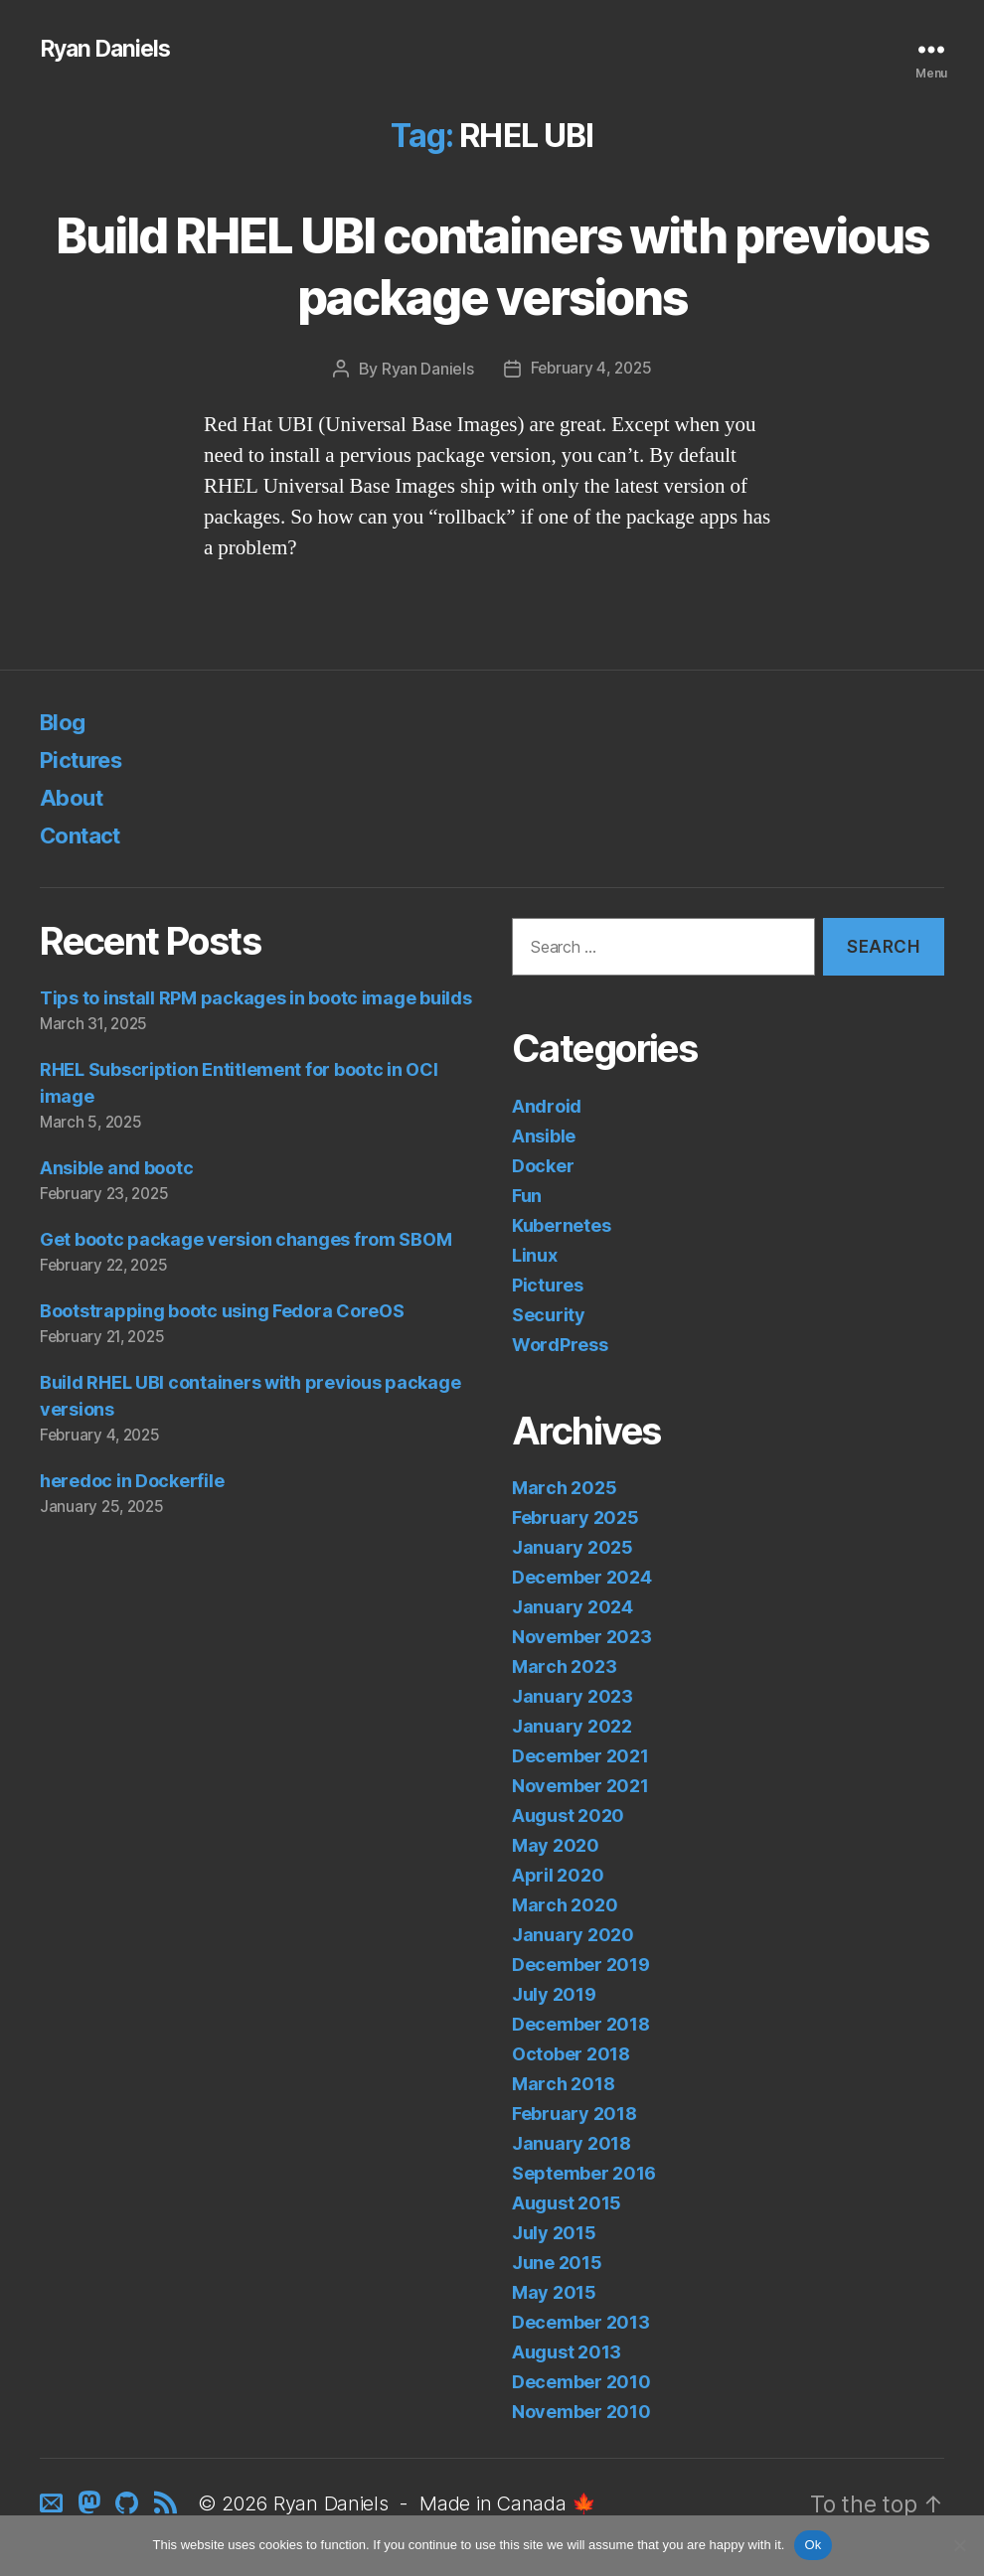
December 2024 (582, 1578)
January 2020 (573, 1935)
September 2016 (584, 2174)
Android (546, 1106)
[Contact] (56, 2506)
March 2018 (563, 2084)
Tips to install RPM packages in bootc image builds (256, 998)
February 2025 (575, 1518)
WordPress (560, 1344)
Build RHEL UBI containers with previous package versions (492, 266)
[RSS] (170, 2506)
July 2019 (554, 1995)
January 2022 (572, 1727)
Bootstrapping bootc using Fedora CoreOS (222, 1311)
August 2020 (568, 1816)
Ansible (543, 1136)
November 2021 (580, 1786)
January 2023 (572, 1697)
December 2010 (581, 2382)
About (74, 797)
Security (548, 1314)
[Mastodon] (93, 2506)
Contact (84, 835)
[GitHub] (131, 2506)
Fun (527, 1195)
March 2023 (564, 1667)
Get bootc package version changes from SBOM (245, 1240)
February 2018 (574, 2114)
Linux (535, 1255)
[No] (959, 2545)
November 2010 (581, 2412)
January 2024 (572, 1607)
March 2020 (564, 1905)
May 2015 (554, 2293)
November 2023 (582, 1637)
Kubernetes (561, 1225)
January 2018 (571, 2144)
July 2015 (554, 2233)
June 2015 (557, 2263)
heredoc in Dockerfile (132, 1480)
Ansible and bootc (116, 1168)
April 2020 (557, 1876)
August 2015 (566, 2204)
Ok (812, 2544)
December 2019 (581, 1965)
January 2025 (572, 1548)
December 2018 (581, 2025)
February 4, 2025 (591, 369)
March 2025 (564, 1488)
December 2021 (580, 1756)
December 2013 (581, 2323)
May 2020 (555, 1846)
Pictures (86, 759)
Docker (543, 1165)
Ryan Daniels (109, 50)
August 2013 (566, 2353)
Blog (64, 721)
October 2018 (571, 2055)
